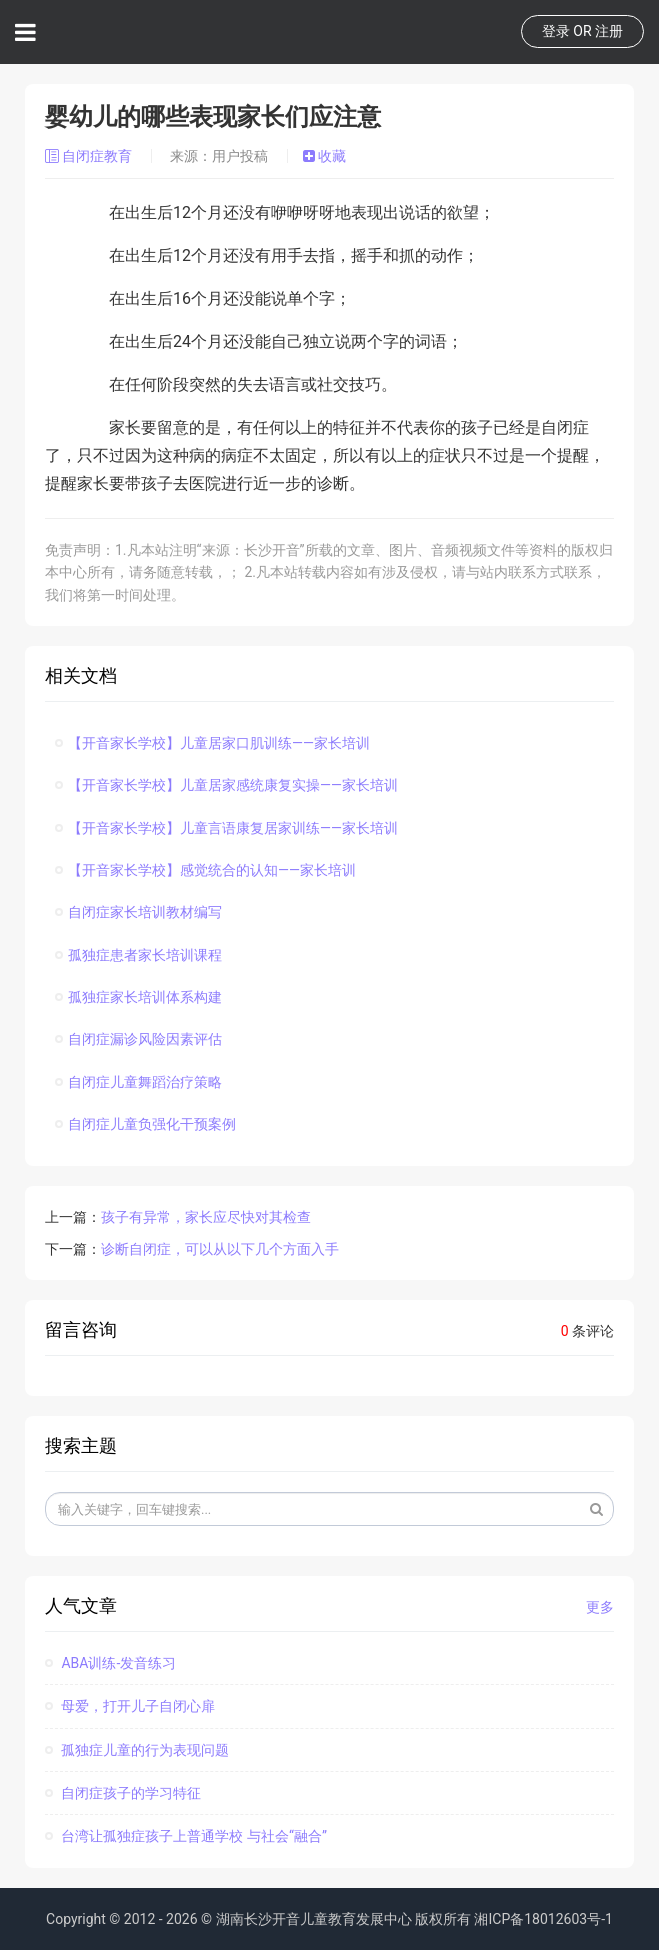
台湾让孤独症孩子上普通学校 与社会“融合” (186, 1836)
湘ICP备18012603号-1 (543, 1919)
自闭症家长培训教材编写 (138, 912)
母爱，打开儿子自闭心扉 (130, 1706)
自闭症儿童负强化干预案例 (145, 1124)
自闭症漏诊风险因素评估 (138, 1039)
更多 (600, 1607)
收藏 (324, 156)
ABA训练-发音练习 (110, 1663)
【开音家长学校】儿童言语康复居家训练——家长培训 (226, 828)
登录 (556, 31)
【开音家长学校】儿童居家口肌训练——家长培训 (212, 743)
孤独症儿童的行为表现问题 (137, 1750)
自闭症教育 (90, 156)
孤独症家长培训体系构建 (138, 997)
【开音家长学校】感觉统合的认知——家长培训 (205, 870)
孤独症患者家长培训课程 (138, 955)
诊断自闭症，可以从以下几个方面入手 (220, 1249)
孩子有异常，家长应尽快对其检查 (206, 1217)
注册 (609, 31)
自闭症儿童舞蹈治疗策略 (138, 1082)
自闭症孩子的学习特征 (123, 1793)
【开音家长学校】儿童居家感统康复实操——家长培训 (226, 785)
